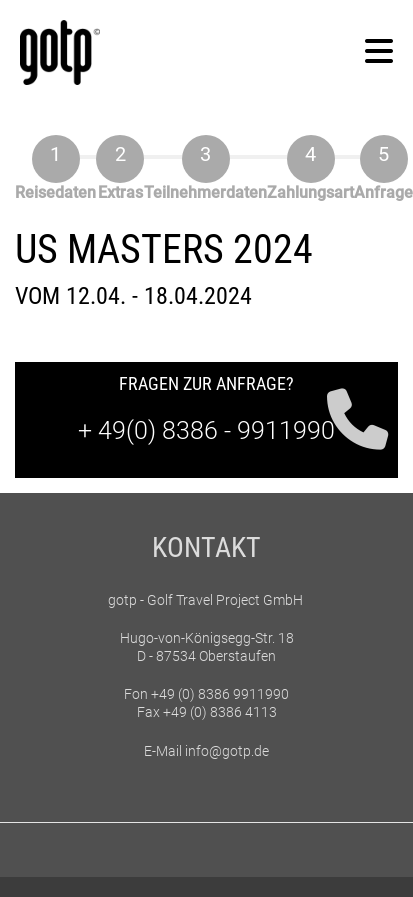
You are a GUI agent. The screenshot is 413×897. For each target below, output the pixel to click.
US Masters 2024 (164, 249)
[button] (379, 53)
